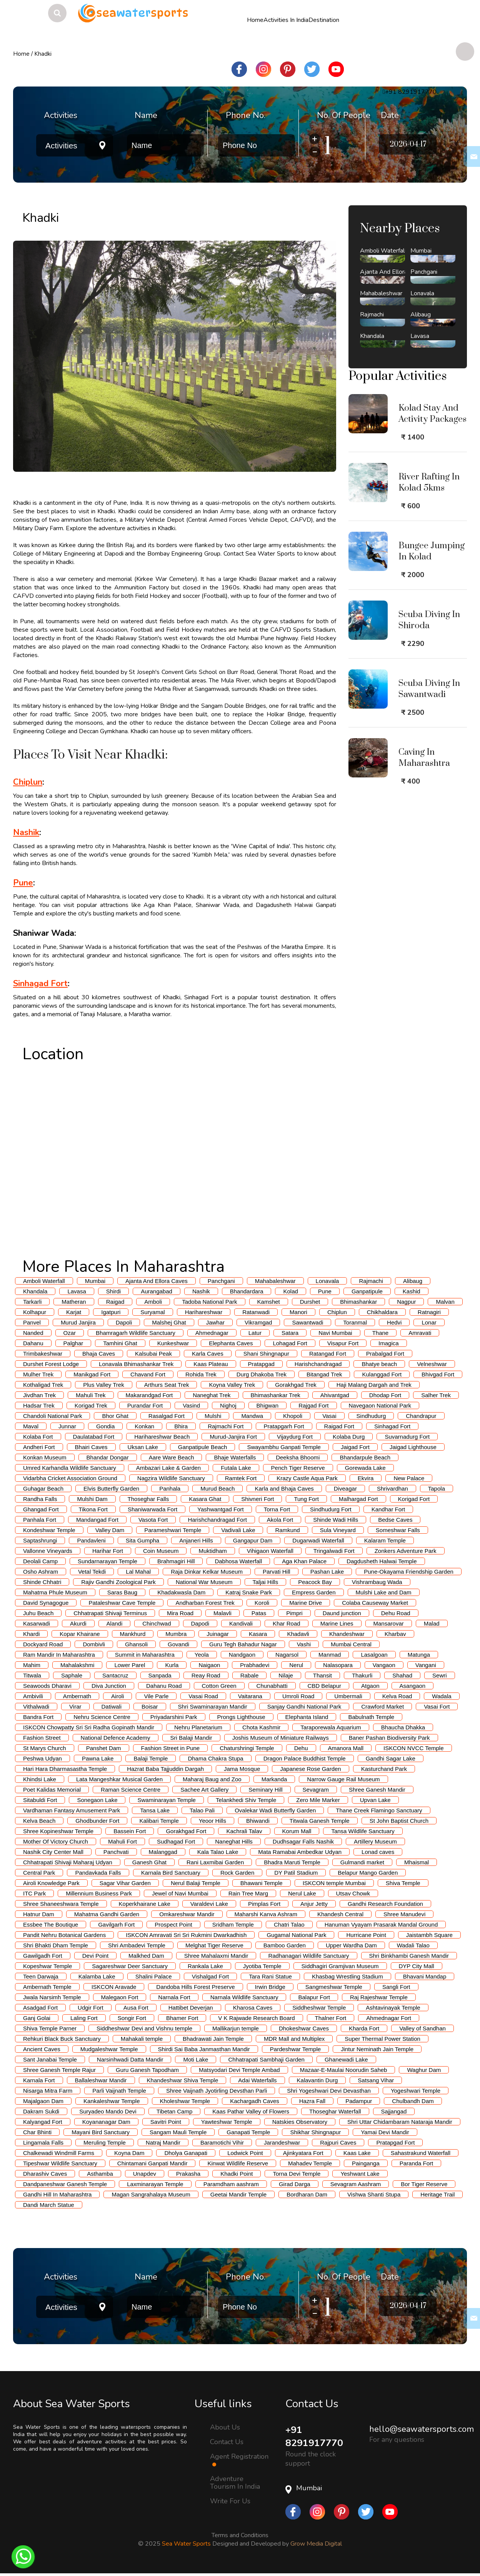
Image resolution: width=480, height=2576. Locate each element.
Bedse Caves (395, 1519)
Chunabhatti (272, 1685)
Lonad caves (378, 1852)
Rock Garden (237, 1872)
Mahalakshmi (77, 1665)
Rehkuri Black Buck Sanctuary (62, 2038)
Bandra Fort (38, 1717)
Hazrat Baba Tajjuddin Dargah (165, 1769)
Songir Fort (132, 2018)
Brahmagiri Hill (176, 1561)
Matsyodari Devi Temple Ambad (239, 2070)
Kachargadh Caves (254, 2101)
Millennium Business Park (99, 1893)
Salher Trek (436, 1395)
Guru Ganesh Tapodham (147, 2070)
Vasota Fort (153, 1519)
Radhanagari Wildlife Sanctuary (308, 1955)
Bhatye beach (379, 1364)
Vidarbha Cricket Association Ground (70, 1478)
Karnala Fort (39, 2080)
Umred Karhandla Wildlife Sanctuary (69, 1467)
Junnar (67, 1426)
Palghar (73, 1343)
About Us (225, 2427)
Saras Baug (122, 1592)
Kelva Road (397, 1696)
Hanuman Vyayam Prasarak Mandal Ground (381, 1924)
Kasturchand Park (384, 1769)
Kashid (411, 1291)
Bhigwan (268, 1405)
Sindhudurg (371, 1416)
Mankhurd (133, 1634)
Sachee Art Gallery (204, 1789)
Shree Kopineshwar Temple (58, 1831)
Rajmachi (371, 1281)
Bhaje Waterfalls (235, 1457)
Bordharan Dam (307, 2194)
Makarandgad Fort (149, 1395)
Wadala (441, 1696)
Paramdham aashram (231, 2184)
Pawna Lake (98, 1758)
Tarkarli (32, 1301)
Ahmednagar (211, 1333)
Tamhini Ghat (120, 1343)
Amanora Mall (346, 1748)
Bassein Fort (129, 1831)
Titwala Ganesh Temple (320, 1820)
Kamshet (268, 1301)
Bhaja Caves (98, 1353)
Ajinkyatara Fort (303, 2153)
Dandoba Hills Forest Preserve (195, 1987)
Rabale (249, 1675)
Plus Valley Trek (103, 1384)
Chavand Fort (147, 1374)
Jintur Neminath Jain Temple (377, 2049)
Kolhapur (34, 1312)
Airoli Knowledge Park (51, 1883)
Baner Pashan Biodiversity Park (389, 1737)
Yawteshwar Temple (226, 2121)
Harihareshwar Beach (162, 1436)
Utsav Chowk (353, 1893)
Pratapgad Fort (395, 2142)
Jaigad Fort (355, 1447)
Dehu (301, 1748)
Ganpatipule (367, 1291)
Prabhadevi (254, 1665)
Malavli (222, 1613)
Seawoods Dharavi (47, 1685)
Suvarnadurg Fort (407, 1436)
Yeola (202, 1654)
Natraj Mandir (163, 2142)
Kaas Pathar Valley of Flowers (250, 2111)
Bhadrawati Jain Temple (213, 2038)
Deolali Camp (40, 1561)
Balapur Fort (314, 1997)
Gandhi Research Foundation (385, 1903)
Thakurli (362, 1675)
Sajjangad (394, 2111)
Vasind (191, 1405)
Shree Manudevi (404, 1914)
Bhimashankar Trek (275, 1395)
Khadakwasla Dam (181, 1592)
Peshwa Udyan (42, 1758)
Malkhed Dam (146, 1955)
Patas (259, 1613)
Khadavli (298, 1634)
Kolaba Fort (38, 1436)
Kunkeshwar (173, 1343)
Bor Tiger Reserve (424, 2184)
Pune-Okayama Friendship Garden (408, 1571)
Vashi (304, 1644)
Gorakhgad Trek (296, 1384)
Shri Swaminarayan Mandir (212, 1706)
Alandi (115, 1623)
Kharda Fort (364, 2028)
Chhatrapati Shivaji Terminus (110, 1613)
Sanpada (160, 1675)
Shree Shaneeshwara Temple (61, 1903)
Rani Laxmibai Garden (215, 1862)
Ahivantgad (334, 1395)
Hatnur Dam (38, 1914)
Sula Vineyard (338, 1530)
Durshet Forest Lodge (51, 1364)
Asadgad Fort (40, 2007)
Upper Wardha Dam (351, 1945)
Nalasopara (338, 1665)
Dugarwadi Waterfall (318, 1540)
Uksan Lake (143, 1447)
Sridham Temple (233, 1924)
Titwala (32, 1675)
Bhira (181, 1426)
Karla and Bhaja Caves (284, 1488)
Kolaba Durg (349, 1436)
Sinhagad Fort (40, 983)
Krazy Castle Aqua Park (307, 1478)
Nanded (33, 1333)
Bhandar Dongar (108, 1457)
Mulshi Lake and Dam (384, 1592)
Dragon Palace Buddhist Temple (304, 1758)
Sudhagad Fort (176, 1841)
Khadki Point (236, 2173)
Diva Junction (109, 1685)
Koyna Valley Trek (232, 1384)
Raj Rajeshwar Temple (379, 1997)
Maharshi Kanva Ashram (266, 1914)
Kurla (171, 1665)
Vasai (329, 1416)
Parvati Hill (276, 1571)
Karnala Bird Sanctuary (170, 1872)
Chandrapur (421, 1416)
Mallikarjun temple (235, 2028)
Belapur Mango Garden (368, 1872)
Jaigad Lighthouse (413, 1447)
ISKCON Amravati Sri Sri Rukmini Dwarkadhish (186, 1935)
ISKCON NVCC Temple (413, 1748)
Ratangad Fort (327, 1353)
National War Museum (204, 1582)
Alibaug (412, 1281)
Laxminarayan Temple (155, 2184)
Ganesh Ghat (149, 1862)
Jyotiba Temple (262, 1966)
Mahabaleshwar (275, 1281)
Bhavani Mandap (425, 1976)
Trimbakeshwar (42, 1353)
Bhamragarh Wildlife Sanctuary (135, 1333)
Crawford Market (382, 1706)
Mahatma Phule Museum (55, 1592)
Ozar (69, 1333)
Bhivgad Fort (438, 1374)
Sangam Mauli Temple (178, 2132)
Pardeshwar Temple (295, 2049)
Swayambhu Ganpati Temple (284, 1447)
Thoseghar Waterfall (335, 2111)
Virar (75, 1706)
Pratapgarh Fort (284, 1426)
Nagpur (406, 1301)
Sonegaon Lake (97, 1800)
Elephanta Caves (231, 1343)
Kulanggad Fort (382, 1374)
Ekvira (366, 1478)
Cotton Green (219, 1685)
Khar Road (286, 1623)
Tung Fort (306, 1499)
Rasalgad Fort (166, 1416)
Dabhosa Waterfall (238, 1561)
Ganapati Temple (248, 2132)
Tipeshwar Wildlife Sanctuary (60, 2163)
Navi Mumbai (335, 1333)
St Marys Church (44, 1748)
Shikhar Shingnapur (315, 2132)
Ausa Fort (135, 2007)
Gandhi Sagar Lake (390, 1758)
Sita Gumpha (143, 1540)
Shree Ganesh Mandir (377, 1789)
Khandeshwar (347, 1634)
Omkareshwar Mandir (186, 1914)
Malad (432, 1623)
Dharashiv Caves (45, 2173)
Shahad (402, 1675)
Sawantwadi (307, 1322)
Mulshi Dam (92, 1499)
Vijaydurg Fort (295, 1436)
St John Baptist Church (399, 1820)
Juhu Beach (38, 1613)
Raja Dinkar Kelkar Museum (207, 1571)
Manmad (329, 1654)
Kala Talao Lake (217, 1852)
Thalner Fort (331, 2018)
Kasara (258, 1634)
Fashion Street (42, 1737)
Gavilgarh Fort (116, 1924)
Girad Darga (294, 2184)
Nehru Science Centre (101, 1717)
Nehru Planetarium (198, 1727)
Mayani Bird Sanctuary (101, 2132)
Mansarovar (388, 1623)
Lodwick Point (245, 2153)
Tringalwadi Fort (334, 1551)
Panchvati (116, 1852)
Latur (255, 1333)
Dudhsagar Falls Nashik (303, 1841)
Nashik (201, 1291)
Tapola (436, 1488)
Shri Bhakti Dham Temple (55, 1945)
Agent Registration (239, 2459)
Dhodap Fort (385, 1395)
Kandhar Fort (388, 1509)
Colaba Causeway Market (375, 1602)
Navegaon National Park (380, 1405)
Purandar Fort (145, 1405)
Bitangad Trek (324, 1374)
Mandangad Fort (97, 1519)
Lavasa (76, 1291)
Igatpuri (110, 1312)
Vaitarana (250, 1696)
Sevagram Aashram (355, 2184)
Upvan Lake (375, 1800)
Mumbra (176, 1634)
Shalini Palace (153, 1976)
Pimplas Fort (264, 1903)
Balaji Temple (150, 1758)
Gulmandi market (362, 1862)
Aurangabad (156, 1291)
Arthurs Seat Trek (166, 1384)
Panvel (32, 1322)
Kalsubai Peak (153, 1353)
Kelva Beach (39, 1820)
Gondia (105, 1426)
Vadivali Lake (238, 1530)
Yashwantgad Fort (220, 1509)
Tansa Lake (155, 1810)
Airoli (117, 1696)
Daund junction (342, 1613)
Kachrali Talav (244, 1831)
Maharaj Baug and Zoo (212, 1779)
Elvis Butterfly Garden (111, 1488)
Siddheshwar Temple (319, 2007)
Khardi (31, 1634)
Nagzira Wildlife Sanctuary (171, 1478)
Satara (290, 1333)
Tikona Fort (93, 1509)
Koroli (262, 1602)
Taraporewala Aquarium (330, 1727)
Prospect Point (173, 1924)
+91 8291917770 (316, 2436)
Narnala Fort (174, 1997)
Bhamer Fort (182, 2018)
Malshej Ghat (169, 1322)
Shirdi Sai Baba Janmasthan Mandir (204, 2049)
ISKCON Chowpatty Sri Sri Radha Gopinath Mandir (88, 1727)
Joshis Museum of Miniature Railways (280, 1737)
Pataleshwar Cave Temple (121, 1602)
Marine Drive (305, 1602)
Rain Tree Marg (248, 1893)
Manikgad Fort (91, 1374)
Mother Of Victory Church (55, 1841)
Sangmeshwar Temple (333, 1987)
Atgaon (370, 1685)
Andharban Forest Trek (204, 1602)
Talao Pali (202, 1810)
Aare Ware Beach (171, 1457)
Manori (298, 1312)
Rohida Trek (201, 1374)
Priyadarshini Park (173, 1717)
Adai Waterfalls (257, 2080)
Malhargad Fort (358, 1499)
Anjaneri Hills (196, 1540)
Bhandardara (246, 1291)
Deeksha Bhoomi (298, 1457)
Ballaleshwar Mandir (101, 2080)
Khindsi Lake (39, 1779)
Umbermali (348, 1696)
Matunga (419, 1654)
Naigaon (209, 1665)
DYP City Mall (416, 1966)
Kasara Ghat (205, 1499)
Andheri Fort (39, 1447)
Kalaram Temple (385, 1540)
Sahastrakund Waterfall (420, 2153)
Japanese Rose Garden (310, 1769)
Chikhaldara (382, 1312)
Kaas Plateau (210, 1364)
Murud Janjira (78, 1322)
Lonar (429, 1322)
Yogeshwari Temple (415, 2090)
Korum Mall (297, 1831)
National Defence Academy (115, 1737)
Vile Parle (156, 1696)
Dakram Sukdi (41, 2111)
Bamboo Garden (284, 1945)
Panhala (169, 1488)
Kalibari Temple (158, 1820)
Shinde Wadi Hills (335, 1519)
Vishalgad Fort (210, 1976)
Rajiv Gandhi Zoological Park (118, 1582)
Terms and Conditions (240, 2536)
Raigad (115, 1301)
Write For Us (230, 2501)
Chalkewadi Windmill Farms (58, 2153)
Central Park (39, 1872)
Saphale (71, 1675)
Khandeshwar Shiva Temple (182, 2080)
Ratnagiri (429, 1312)
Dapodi (200, 1623)
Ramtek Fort (241, 1478)
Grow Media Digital (316, 2544)
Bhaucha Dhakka (403, 1727)
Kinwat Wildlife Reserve (237, 2163)
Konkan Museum (45, 1457)
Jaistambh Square (429, 1935)
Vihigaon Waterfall (270, 1551)
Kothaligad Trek (43, 1384)
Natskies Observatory (299, 2121)
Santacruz (115, 1675)
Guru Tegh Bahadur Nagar (243, 1644)
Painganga (366, 2163)
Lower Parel (129, 1665)
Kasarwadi (36, 1623)
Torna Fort (277, 1509)
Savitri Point (165, 2121)
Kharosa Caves (253, 2007)
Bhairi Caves (91, 1447)
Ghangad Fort (41, 1509)
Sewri (439, 1675)
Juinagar (218, 1634)
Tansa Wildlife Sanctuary (362, 1831)
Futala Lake (236, 1467)
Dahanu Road (164, 1685)
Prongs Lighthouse (241, 1717)
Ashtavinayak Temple (393, 2007)
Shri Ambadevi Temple (136, 1945)
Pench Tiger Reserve (298, 1467)
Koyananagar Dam (106, 2121)
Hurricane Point (366, 1935)
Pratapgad (261, 1364)
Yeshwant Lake (359, 2173)
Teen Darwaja (40, 1976)
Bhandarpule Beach (365, 1457)
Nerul (296, 1665)
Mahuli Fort (122, 1841)
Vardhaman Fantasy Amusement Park (71, 1810)
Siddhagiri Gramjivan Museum (340, 1966)
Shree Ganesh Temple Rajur (59, 2070)
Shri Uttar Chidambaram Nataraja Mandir (399, 2121)
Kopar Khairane (80, 1634)
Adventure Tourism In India (235, 2482)
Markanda (274, 1779)
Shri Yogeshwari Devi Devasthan (329, 2090)
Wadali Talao (413, 1945)
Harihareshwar (204, 1312)
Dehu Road (395, 1613)
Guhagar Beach (43, 1488)
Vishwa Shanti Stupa (373, 2194)
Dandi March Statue (48, 2205)
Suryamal (152, 1312)
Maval (30, 1426)
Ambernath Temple (47, 1987)
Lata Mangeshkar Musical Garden (119, 1779)
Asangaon (413, 1685)
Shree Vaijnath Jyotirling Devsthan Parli (216, 2090)
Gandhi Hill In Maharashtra (57, 2194)
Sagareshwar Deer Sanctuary (130, 1966)
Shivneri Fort (257, 1499)
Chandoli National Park (52, 1416)
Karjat (73, 1312)
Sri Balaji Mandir (191, 1737)
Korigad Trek (91, 1405)
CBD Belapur (325, 1685)
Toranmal (355, 1322)
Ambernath (77, 1696)
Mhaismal (416, 1862)
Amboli (153, 1301)
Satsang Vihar (376, 2080)
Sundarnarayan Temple (107, 1561)
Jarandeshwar (282, 2142)
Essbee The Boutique (50, 1924)
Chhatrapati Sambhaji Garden (266, 2059)
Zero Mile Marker (318, 1800)
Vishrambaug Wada (377, 1582)
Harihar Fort (107, 1551)
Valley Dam (110, 1530)
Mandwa (252, 1416)
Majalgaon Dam (43, 2101)
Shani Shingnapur (266, 1353)
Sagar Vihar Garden (125, 1883)
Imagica (388, 1343)
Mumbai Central (351, 1644)
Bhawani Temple (261, 1883)
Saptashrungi (40, 1540)
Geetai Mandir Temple (238, 2194)
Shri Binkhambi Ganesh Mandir (409, 1955)
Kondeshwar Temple (49, 1530)
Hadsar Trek (39, 1405)
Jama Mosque (242, 1769)
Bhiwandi (258, 1820)
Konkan (144, 1426)
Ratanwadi (256, 1312)
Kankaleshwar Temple (111, 2101)
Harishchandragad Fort (217, 1519)
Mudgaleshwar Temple (109, 2049)
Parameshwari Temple (172, 1530)
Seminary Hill (265, 1789)
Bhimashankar (358, 1301)
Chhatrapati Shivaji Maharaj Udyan (67, 1862)
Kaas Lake (357, 2153)
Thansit (322, 1675)
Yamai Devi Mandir (385, 2132)
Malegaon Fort (119, 1997)
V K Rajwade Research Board (256, 2018)
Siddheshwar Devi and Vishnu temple (144, 2028)
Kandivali (241, 1623)
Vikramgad (258, 1322)
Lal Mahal (138, 1571)
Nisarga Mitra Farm (47, 2090)
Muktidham (212, 1551)
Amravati (419, 1333)
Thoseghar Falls (148, 1499)
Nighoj (228, 1405)
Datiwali (112, 1706)
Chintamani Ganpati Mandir (152, 2163)
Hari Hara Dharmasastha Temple (65, 1769)
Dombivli (94, 1644)
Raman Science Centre (130, 1789)
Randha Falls (40, 1499)
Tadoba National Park (209, 1301)
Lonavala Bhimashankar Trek (136, 1364)
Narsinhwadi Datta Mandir (130, 2059)
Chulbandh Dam (412, 2101)
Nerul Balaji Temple (195, 1883)
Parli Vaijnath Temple (119, 2090)
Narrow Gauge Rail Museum (343, 1779)
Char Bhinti (37, 2132)
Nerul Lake (302, 1893)
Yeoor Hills (212, 1820)
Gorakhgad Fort (186, 1831)
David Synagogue (45, 1602)
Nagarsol (286, 1654)
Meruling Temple (104, 2142)
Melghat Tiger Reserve (214, 1945)
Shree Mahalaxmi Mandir (216, 1955)
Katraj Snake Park (248, 1592)
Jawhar (215, 1322)
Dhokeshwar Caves (304, 2028)
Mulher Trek (38, 1374)
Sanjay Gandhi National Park (304, 1706)
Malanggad (163, 1852)
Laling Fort (84, 2018)
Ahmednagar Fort (388, 2018)
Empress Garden (313, 1592)
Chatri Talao (289, 1924)
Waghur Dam (424, 2070)
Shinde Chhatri (42, 1582)
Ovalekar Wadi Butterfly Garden (275, 1810)
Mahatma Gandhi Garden (106, 1914)
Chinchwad (156, 1623)
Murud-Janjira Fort (233, 1436)
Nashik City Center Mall (53, 1852)
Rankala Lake (205, 1966)
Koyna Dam (129, 2153)
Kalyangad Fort (42, 2121)
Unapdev (144, 2173)
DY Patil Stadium (296, 1872)
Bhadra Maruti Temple (292, 1862)
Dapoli (124, 1322)
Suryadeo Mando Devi (107, 2111)
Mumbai (95, 1281)
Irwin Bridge (270, 1987)
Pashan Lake (327, 1571)
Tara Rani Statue (270, 1976)
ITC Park (34, 1893)
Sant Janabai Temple (50, 2059)
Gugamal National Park (296, 1935)
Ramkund (287, 1530)
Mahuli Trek (91, 1395)
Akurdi (78, 1623)
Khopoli (292, 1416)
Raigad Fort (339, 1426)
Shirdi (113, 1291)
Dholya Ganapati (185, 2153)
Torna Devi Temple (296, 2173)
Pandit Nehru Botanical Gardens (64, 1935)
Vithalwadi (36, 1706)
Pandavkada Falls (98, 1872)
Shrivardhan (392, 1488)
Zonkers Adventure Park (406, 1551)
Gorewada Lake (365, 1467)
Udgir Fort (90, 2007)
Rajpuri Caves (338, 2142)
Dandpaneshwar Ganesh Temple (65, 2184)
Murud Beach (217, 1488)
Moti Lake (195, 2059)
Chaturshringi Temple (247, 1748)
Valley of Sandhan (422, 2028)
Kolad (290, 1291)
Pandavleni (91, 1540)
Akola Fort (280, 1519)
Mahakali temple (142, 2038)
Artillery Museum (375, 1841)
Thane (380, 1333)
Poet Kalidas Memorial (52, 1789)
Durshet (310, 1301)
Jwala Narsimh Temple (52, 1997)
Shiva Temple (403, 1883)
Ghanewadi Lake (346, 2059)
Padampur (358, 2101)
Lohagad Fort (290, 1343)
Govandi (178, 1644)
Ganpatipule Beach (202, 1447)
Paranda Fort (416, 2163)
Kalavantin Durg (317, 2080)
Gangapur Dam (253, 1540)
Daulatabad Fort (94, 1436)
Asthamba (100, 2173)
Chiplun (27, 782)
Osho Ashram (40, 1571)
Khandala (35, 1291)
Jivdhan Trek (39, 1395)
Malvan (445, 1301)
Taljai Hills (265, 1582)
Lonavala (327, 1281)
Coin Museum (161, 1551)
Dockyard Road (43, 1644)
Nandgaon (242, 1654)
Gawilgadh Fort (42, 1955)
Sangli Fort (396, 1987)
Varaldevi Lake (209, 1903)
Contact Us (226, 2442)
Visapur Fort (342, 1343)
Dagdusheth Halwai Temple (382, 1561)
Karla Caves (207, 1353)
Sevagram (316, 1789)
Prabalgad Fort (385, 1353)
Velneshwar (432, 1364)
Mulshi (213, 1416)
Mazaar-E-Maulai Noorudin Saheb (343, 2070)
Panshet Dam (103, 1748)
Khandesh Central (340, 1914)
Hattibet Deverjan (190, 2007)
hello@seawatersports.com (421, 2429)
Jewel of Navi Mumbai (180, 1893)
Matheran (74, 1301)
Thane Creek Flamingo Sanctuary (379, 1810)
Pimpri (294, 1613)
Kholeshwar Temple (185, 2101)
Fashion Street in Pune (170, 1748)
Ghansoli (136, 1644)
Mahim (31, 1665)
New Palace (408, 1478)
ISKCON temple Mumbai (334, 1883)
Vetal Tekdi (92, 1571)
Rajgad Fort (313, 1405)
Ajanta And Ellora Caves (156, 1281)
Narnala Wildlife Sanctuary (244, 1997)
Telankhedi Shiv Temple (246, 1800)
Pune (23, 883)
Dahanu (33, 1343)
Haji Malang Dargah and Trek (374, 1384)
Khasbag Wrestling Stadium (347, 1976)
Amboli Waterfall (44, 1281)
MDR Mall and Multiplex (294, 2038)
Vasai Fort (437, 1706)
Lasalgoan (374, 1654)
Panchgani (221, 1281)
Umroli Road (298, 1696)
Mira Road (180, 1613)
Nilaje (285, 1675)
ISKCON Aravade (114, 1987)
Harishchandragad (318, 1364)
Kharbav (395, 1634)
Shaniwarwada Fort (152, 1509)
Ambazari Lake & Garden (168, 1467)
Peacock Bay (315, 1582)
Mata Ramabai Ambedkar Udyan (300, 1852)
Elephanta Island (306, 1717)
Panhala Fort (39, 1519)
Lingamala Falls (43, 2142)
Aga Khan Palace (304, 1561)
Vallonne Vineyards (47, 1551)
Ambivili (33, 1696)
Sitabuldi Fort (40, 1800)
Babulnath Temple (371, 1717)
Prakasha (188, 2173)
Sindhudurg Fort (331, 1509)
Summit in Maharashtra (145, 1654)
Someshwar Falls (398, 1530)
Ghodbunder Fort (97, 1820)
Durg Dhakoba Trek (262, 1374)
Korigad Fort (414, 1499)
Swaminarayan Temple (166, 1800)
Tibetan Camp (175, 2111)
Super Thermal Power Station (382, 2038)
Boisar (150, 1706)
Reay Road (206, 1675)
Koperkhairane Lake (144, 1903)
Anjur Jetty (314, 1903)
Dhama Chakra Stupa (215, 1758)
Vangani (425, 1665)
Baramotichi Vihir (222, 2142)
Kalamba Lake (96, 1976)
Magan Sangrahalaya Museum (151, 2194)
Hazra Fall (312, 2101)
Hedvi (394, 1322)
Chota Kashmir (261, 1727)
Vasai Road (203, 1696)
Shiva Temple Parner (50, 2028)
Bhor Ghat (115, 1416)
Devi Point (95, 1955)
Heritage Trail (437, 2194)
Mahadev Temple (310, 2163)
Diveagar (345, 1488)
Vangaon (384, 1665)
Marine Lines (336, 1623)
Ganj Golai (36, 2018)
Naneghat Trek (211, 1395)
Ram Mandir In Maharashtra (59, 1654)
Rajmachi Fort (225, 1426)
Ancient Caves (41, 2049)
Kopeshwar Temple (47, 1966)
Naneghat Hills (234, 1841)
